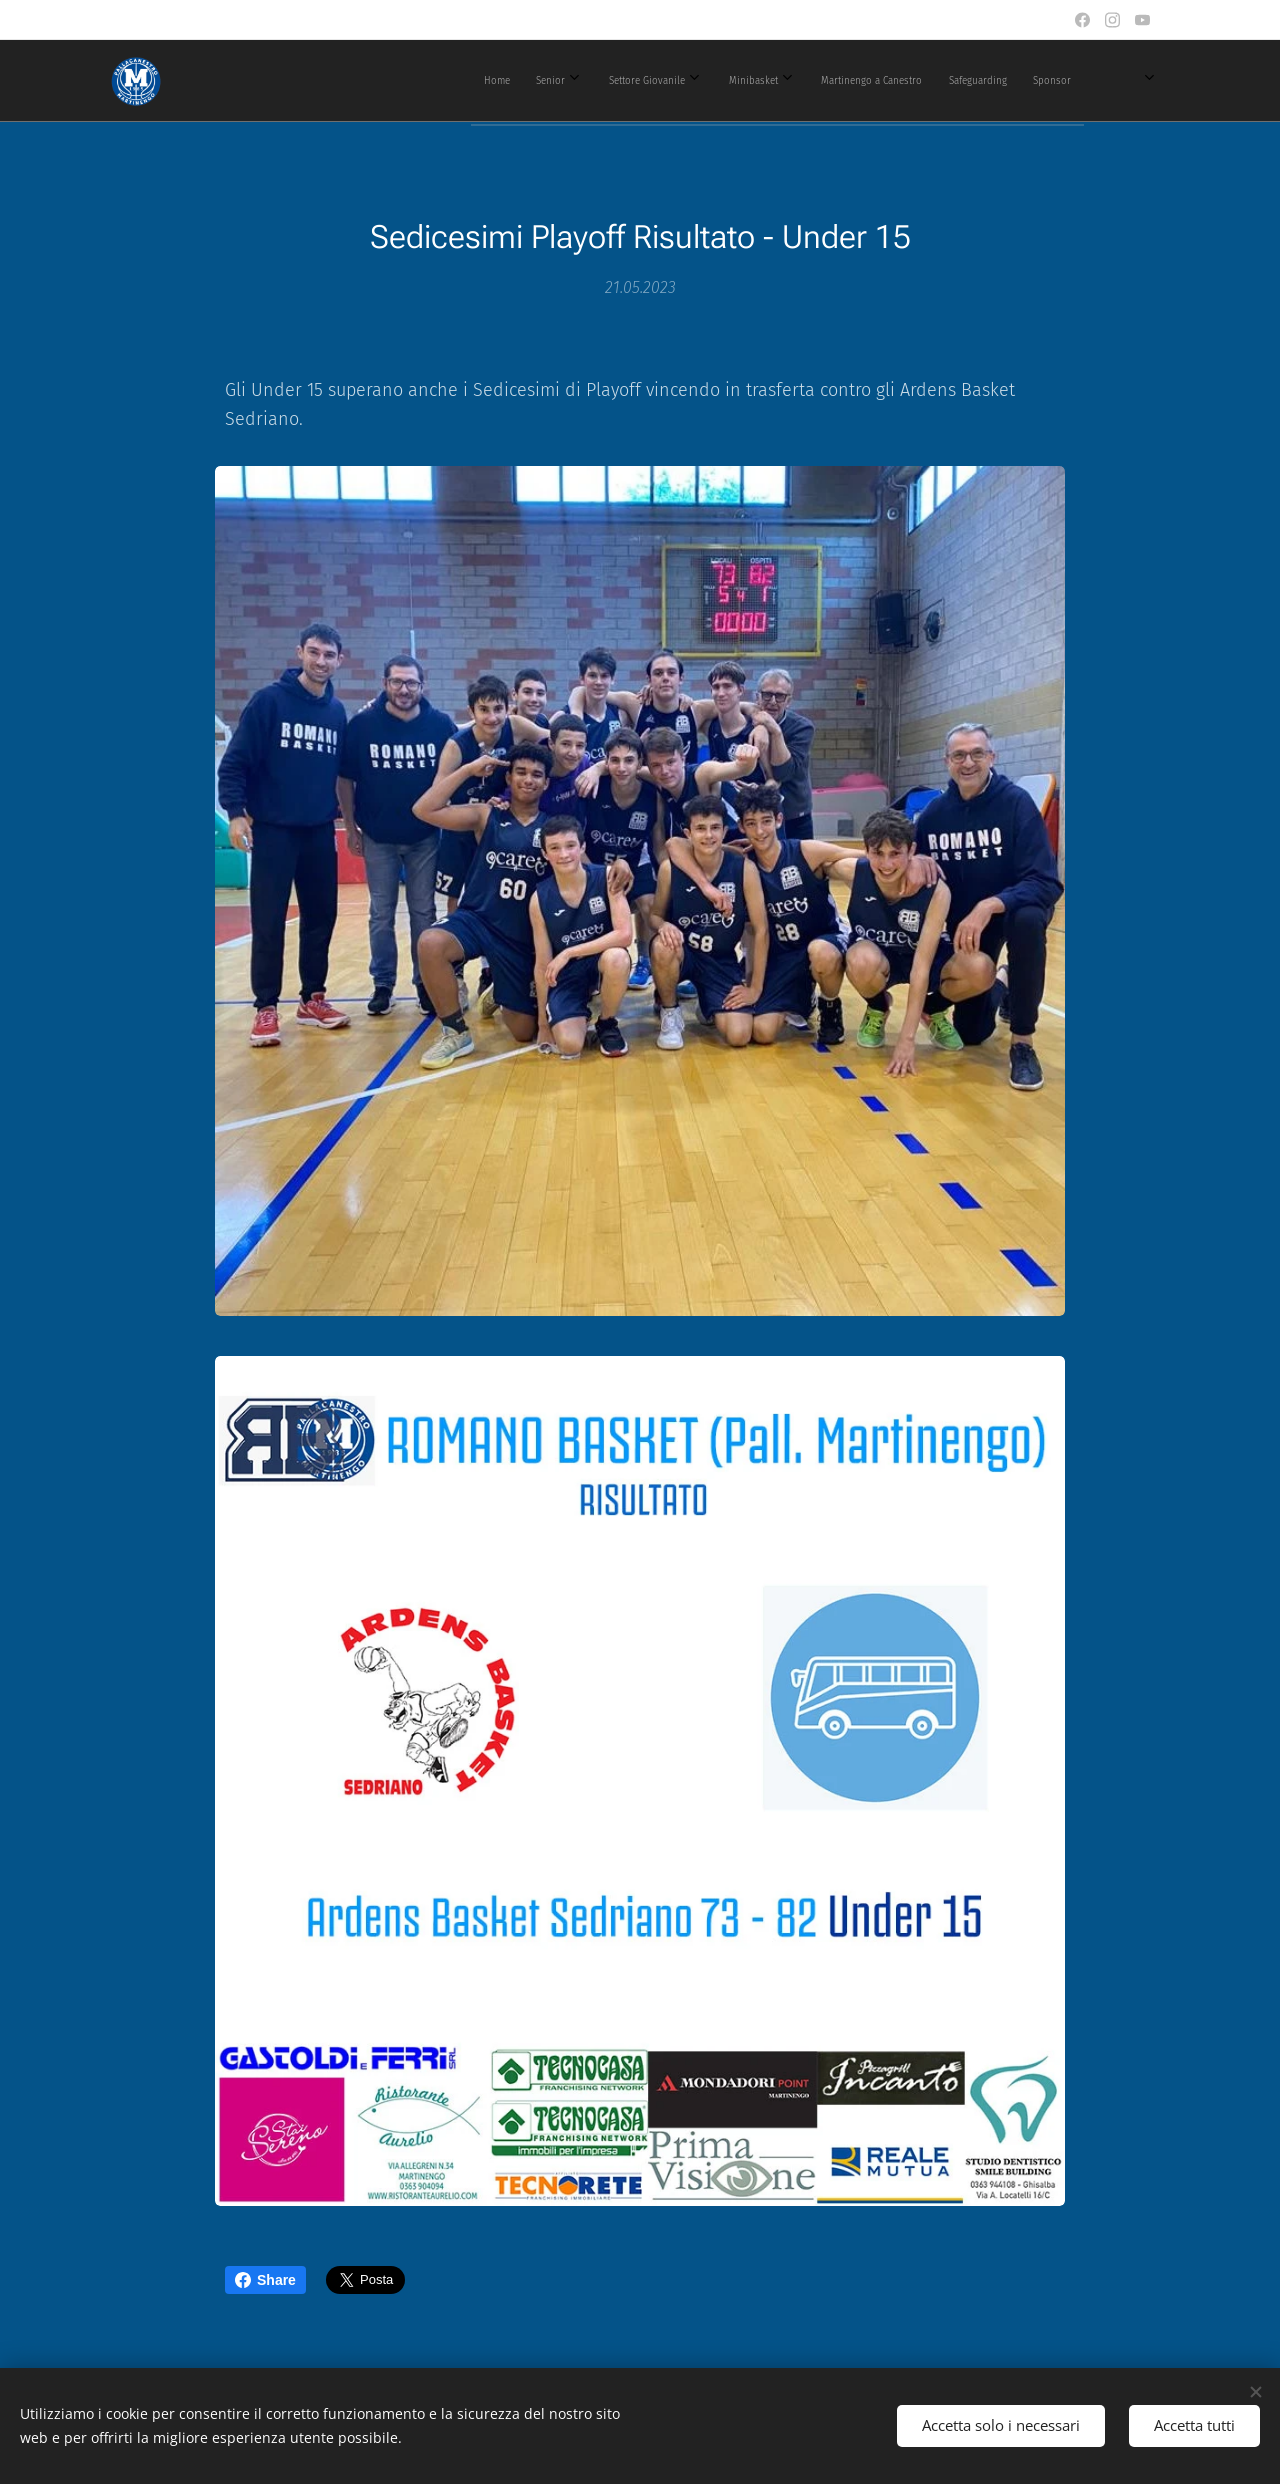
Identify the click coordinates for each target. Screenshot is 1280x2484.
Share (265, 2280)
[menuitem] (650, 81)
